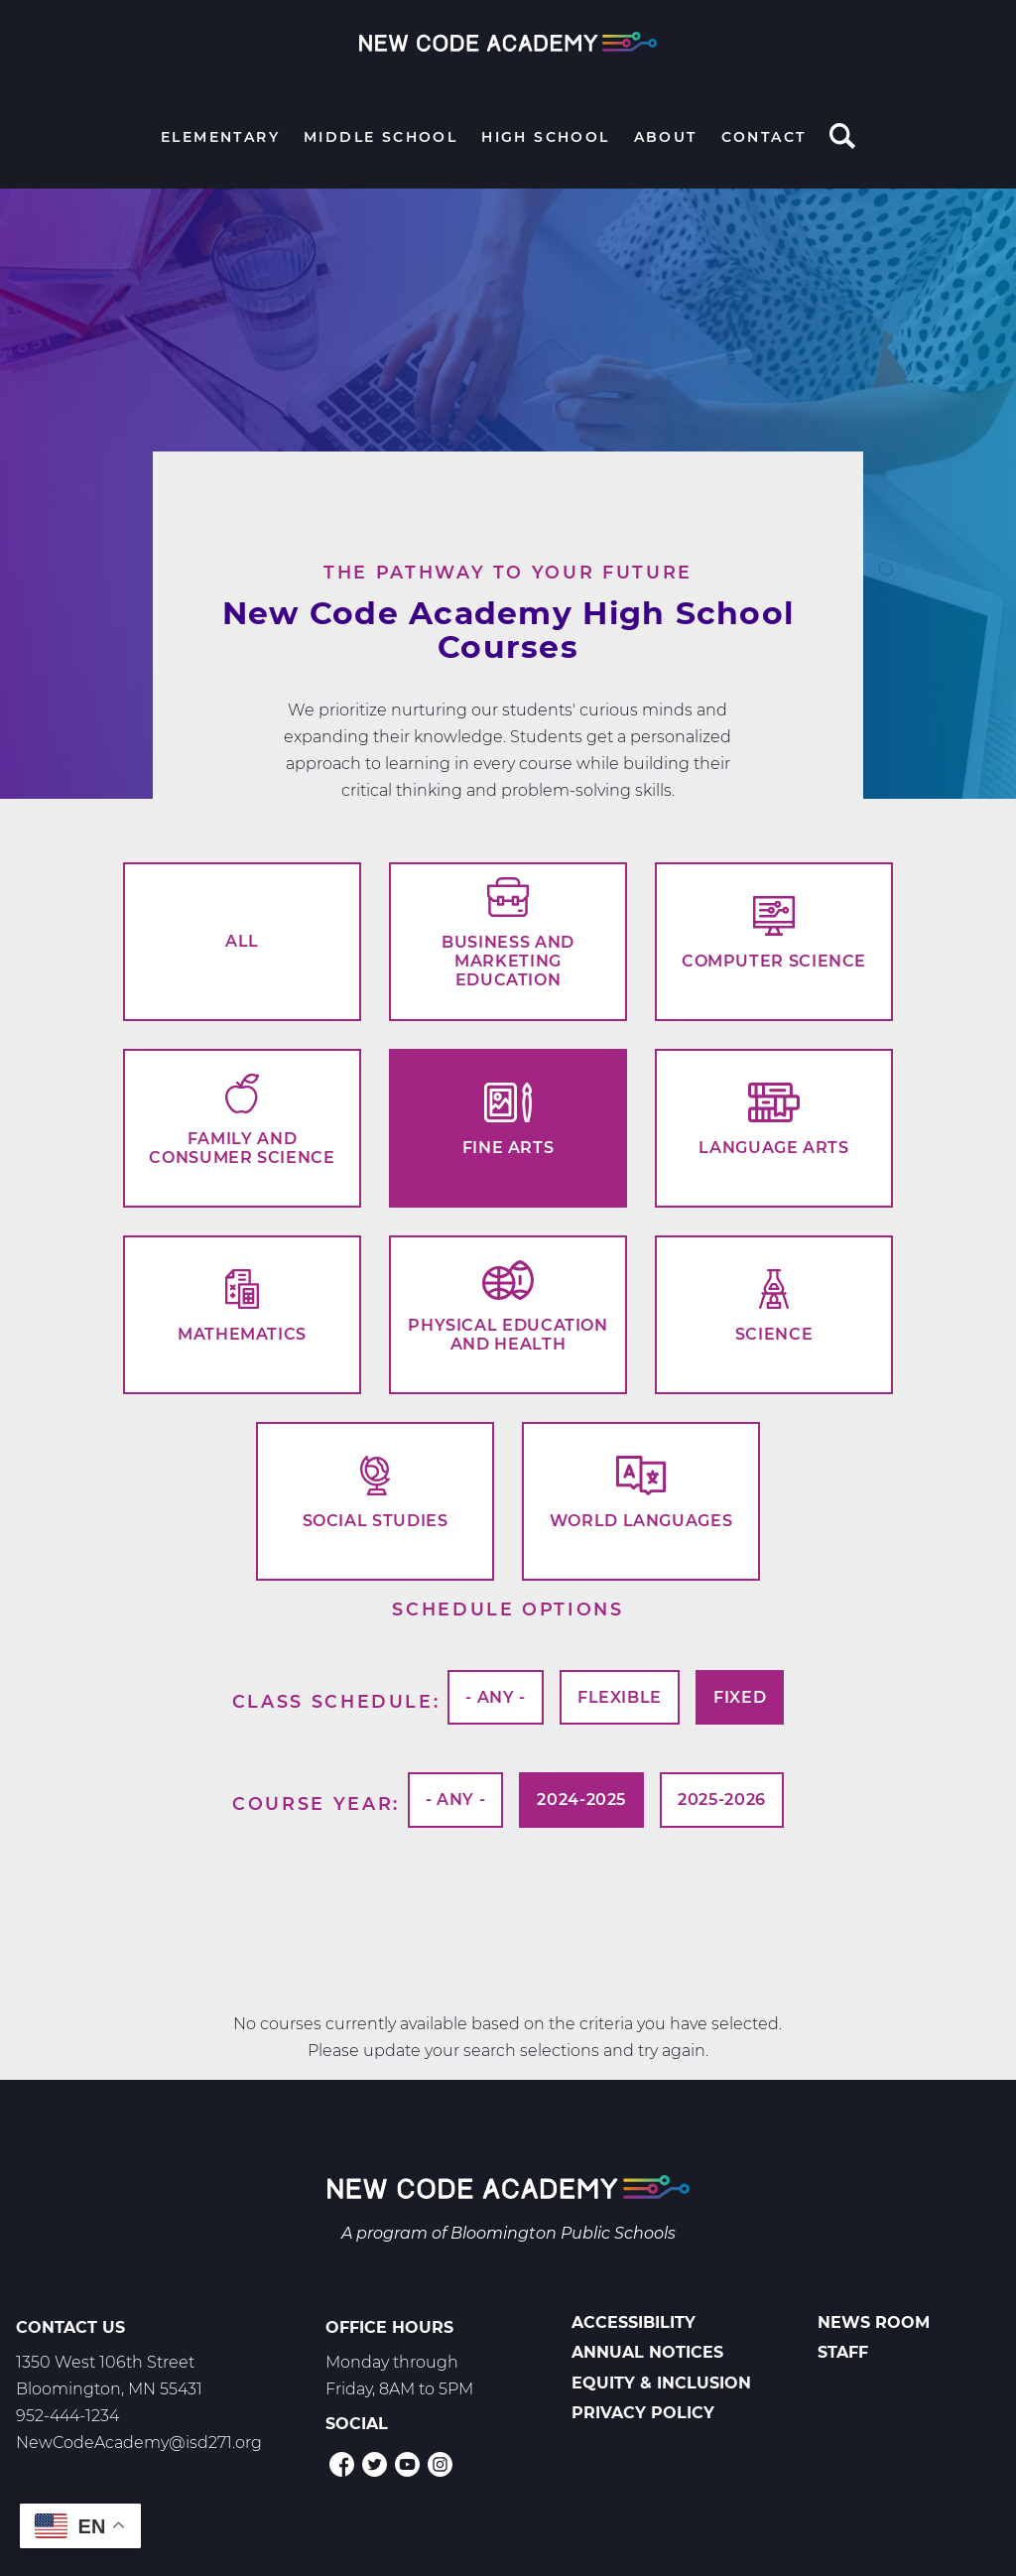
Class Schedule (333, 1701)
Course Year (312, 1803)
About (666, 137)
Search (842, 138)
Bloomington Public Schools (563, 2233)
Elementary (220, 137)
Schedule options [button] (507, 1609)
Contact (764, 137)
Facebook (341, 2464)
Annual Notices (647, 2352)
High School (545, 137)
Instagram (440, 2464)
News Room (874, 2322)
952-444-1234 (67, 2415)
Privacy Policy (643, 2412)
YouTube (407, 2464)
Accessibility (634, 2322)
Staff (843, 2352)
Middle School (380, 137)
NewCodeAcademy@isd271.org (139, 2442)
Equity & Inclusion (661, 2383)
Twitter (374, 2464)
